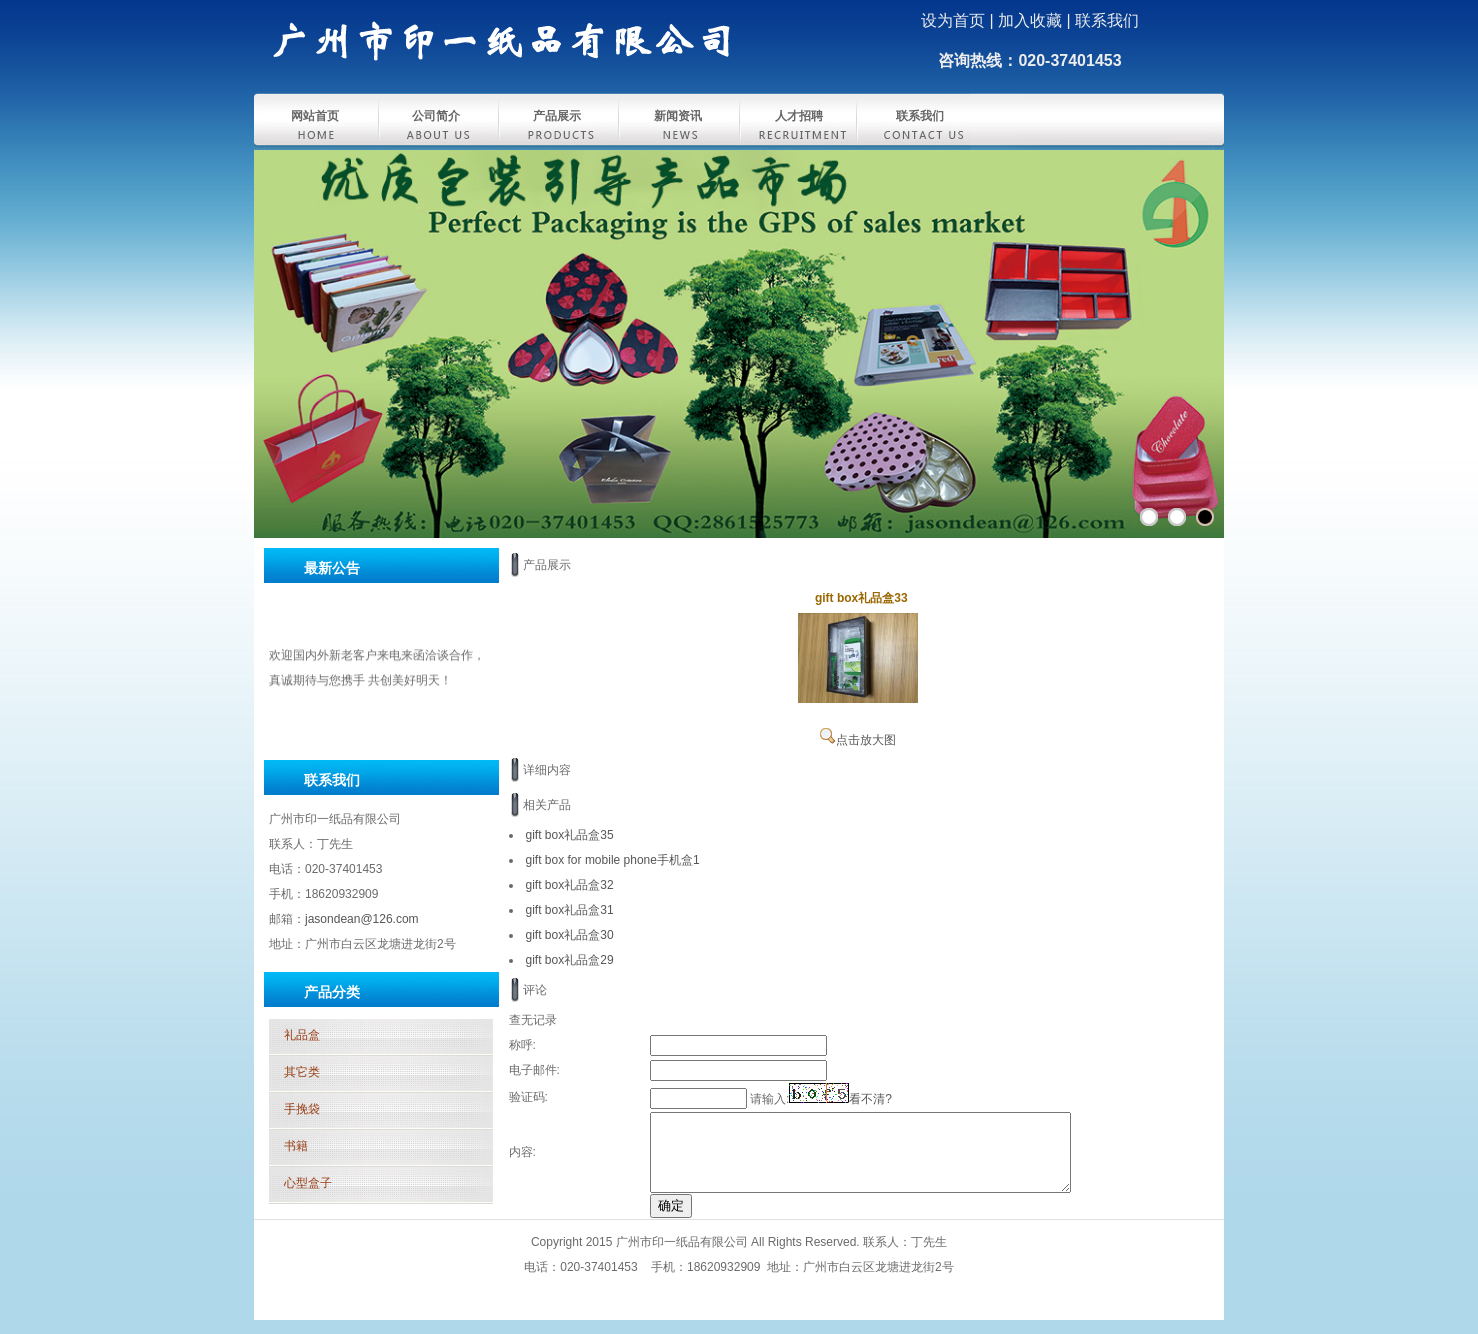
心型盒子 (308, 1183)
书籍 (296, 1146)
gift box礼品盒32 (570, 885)
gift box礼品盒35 (570, 835)
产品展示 (557, 116)
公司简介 (436, 116)
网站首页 (315, 116)
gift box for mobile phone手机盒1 (613, 860)
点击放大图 (858, 740)
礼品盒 (302, 1035)
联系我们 (920, 116)
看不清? (870, 1099)
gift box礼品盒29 (570, 960)
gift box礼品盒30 (570, 935)
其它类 (302, 1072)
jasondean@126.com (362, 919)
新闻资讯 (678, 116)
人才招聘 (799, 116)
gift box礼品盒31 (570, 910)
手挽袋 (302, 1109)
